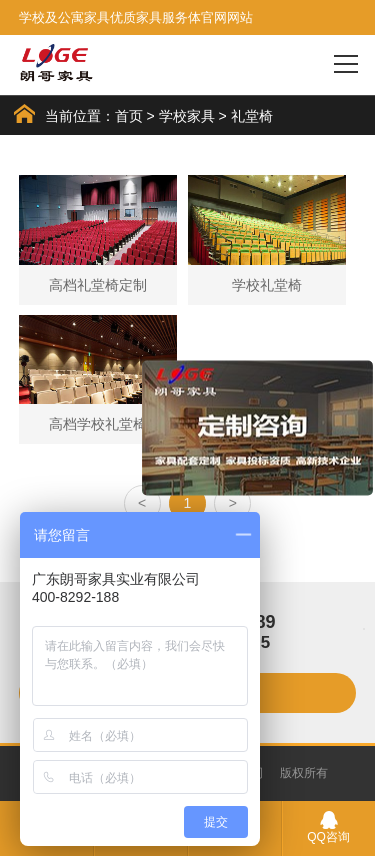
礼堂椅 (252, 116)
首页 (129, 116)
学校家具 (187, 116)
